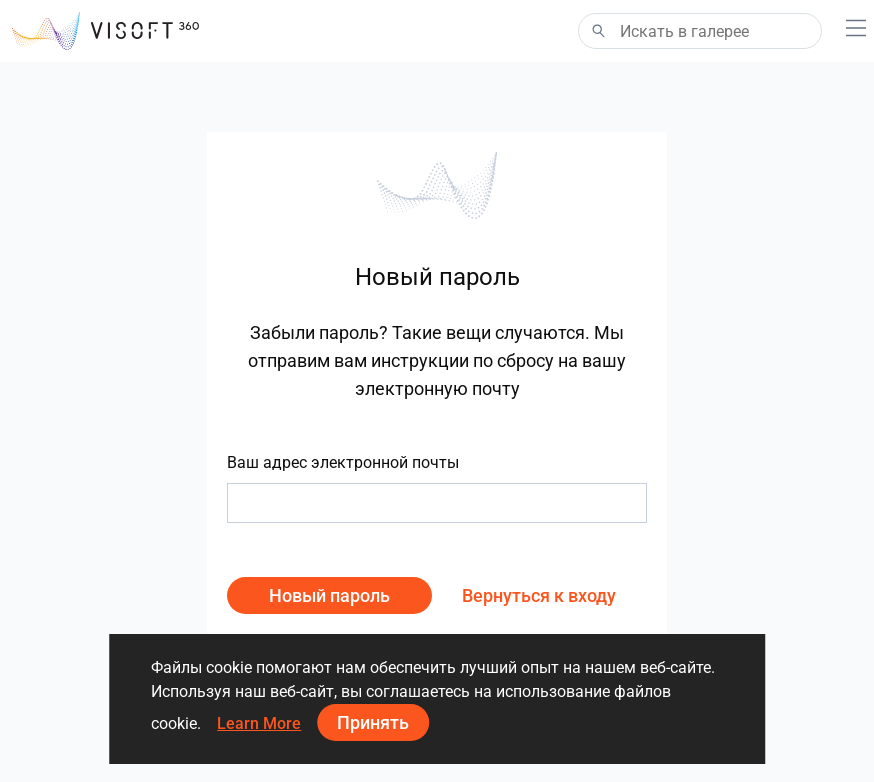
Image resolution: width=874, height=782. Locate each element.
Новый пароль (329, 595)
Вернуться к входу (539, 595)
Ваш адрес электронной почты (343, 462)
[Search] (700, 31)
